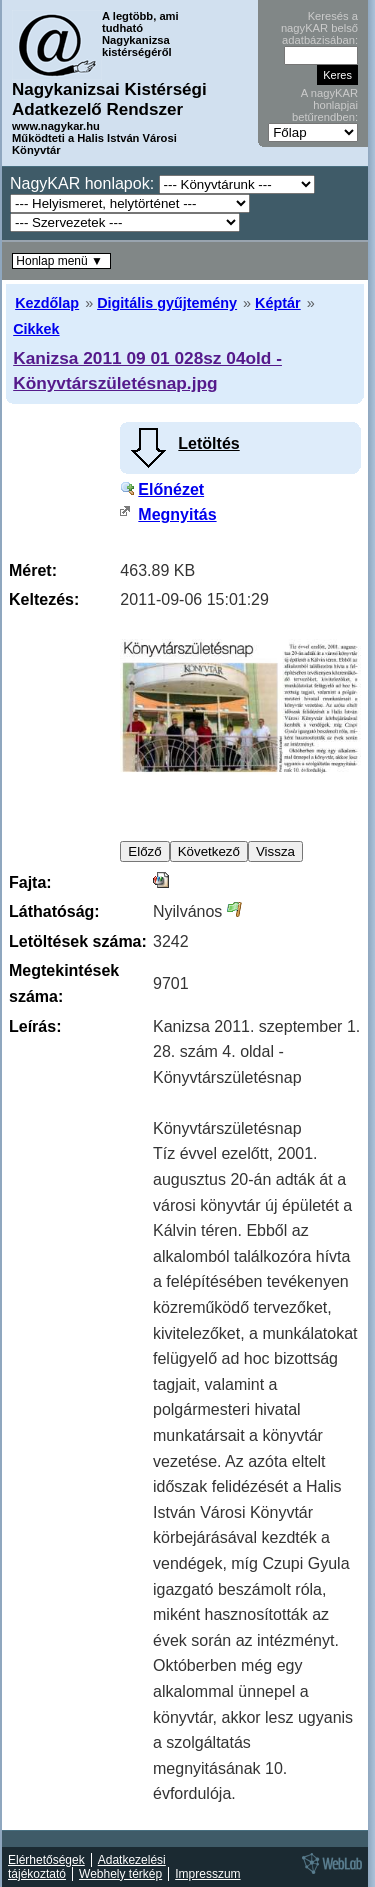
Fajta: (30, 882)
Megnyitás (177, 514)
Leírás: (35, 1026)
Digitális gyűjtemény (167, 303)
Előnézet (171, 489)
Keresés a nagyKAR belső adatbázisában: (319, 28)
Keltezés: (44, 599)
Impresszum (207, 1874)
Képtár (278, 303)
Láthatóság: (54, 911)
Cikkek (36, 329)
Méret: (33, 570)
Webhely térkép (120, 1874)
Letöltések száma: (78, 941)
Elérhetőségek (46, 1860)
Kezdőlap (47, 303)
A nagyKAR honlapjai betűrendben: (325, 105)
